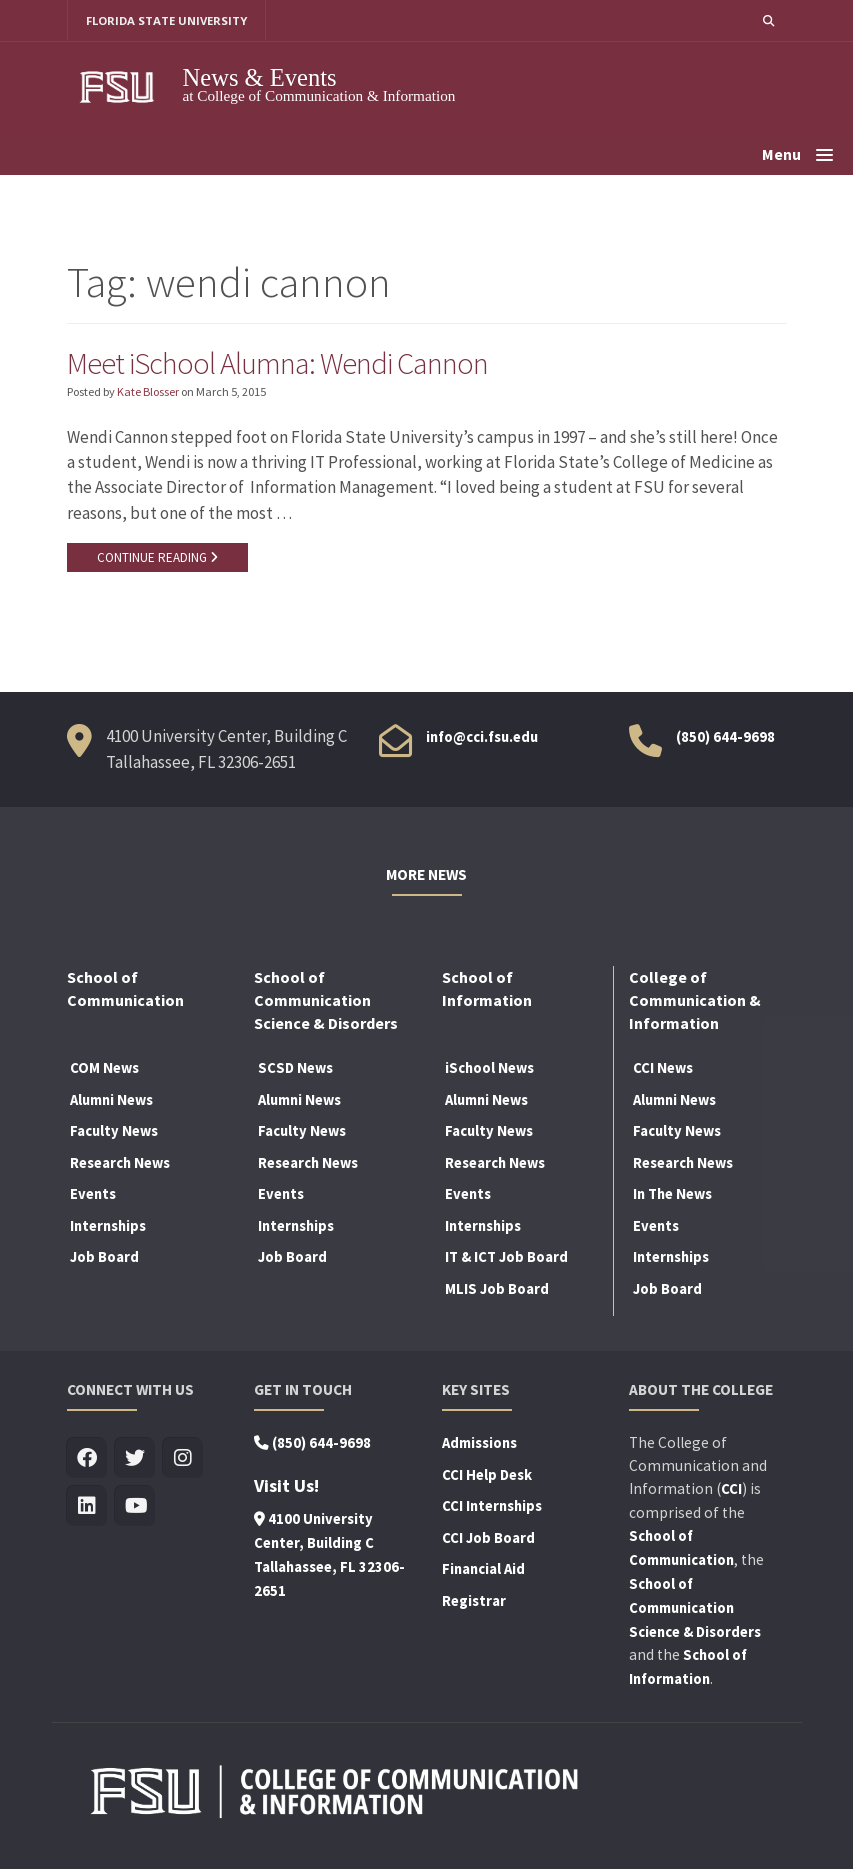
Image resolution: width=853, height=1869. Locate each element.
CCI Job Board (488, 1539)
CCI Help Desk (487, 1476)
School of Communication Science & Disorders (695, 1609)
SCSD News (295, 1069)
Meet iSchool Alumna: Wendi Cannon (281, 363)
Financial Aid (483, 1571)
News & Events (260, 77)
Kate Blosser (148, 392)
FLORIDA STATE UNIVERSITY (167, 20)
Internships (108, 1227)
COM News (104, 1069)
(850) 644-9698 (725, 739)
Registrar (474, 1602)
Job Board (104, 1259)
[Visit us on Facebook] (87, 1459)
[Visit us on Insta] (183, 1459)
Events (93, 1196)
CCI (731, 1490)
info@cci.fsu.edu (482, 739)
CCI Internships (492, 1507)
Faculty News (114, 1132)
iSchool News (489, 1069)
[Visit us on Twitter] (135, 1459)
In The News (672, 1196)
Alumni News (111, 1101)
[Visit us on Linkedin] (87, 1507)
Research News (120, 1164)
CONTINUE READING (157, 558)
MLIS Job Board (497, 1290)
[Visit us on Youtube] (135, 1507)
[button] (768, 20)
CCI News (663, 1069)
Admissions (479, 1444)
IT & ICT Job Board (506, 1259)
